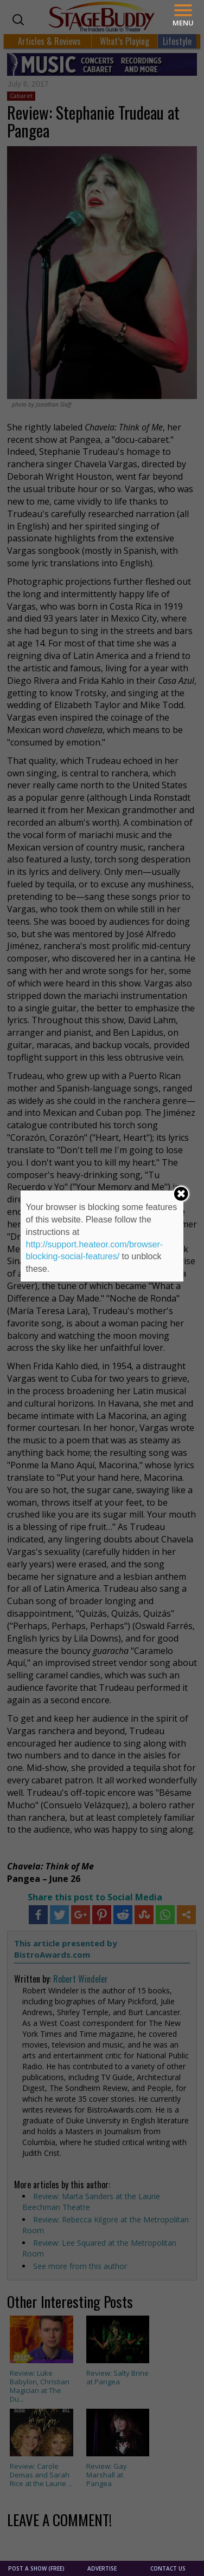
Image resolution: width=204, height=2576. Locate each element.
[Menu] (183, 15)
